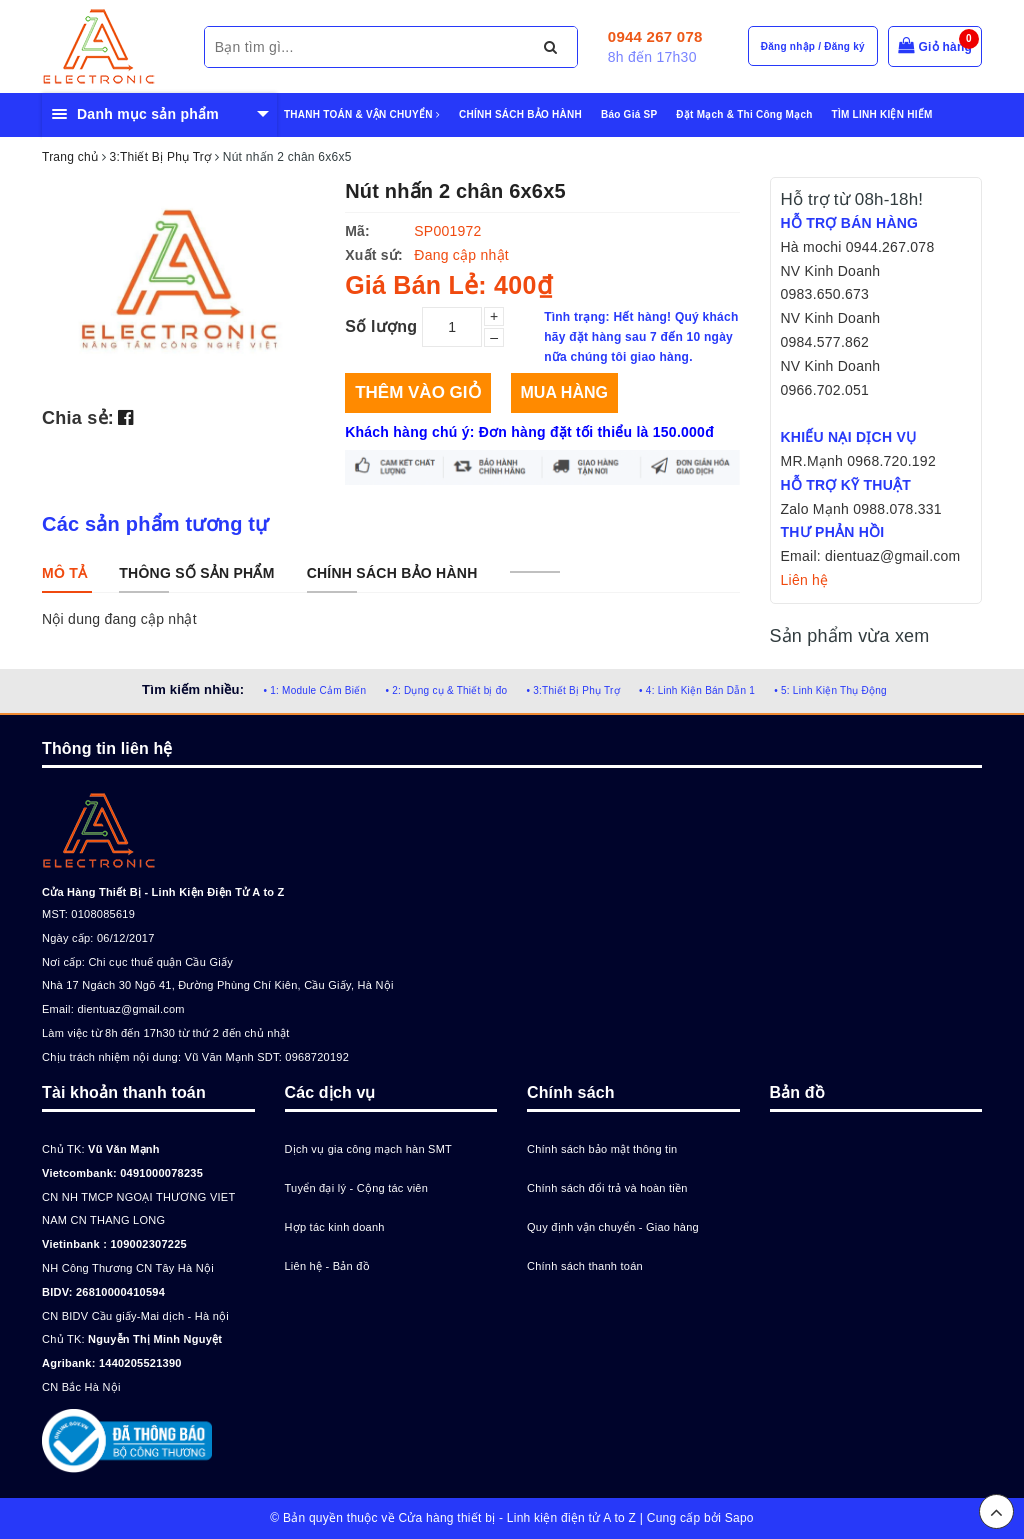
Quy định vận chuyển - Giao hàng (613, 1227)
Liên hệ (805, 580)
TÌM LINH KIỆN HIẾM (882, 114)
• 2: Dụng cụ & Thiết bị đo (446, 690)
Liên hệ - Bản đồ (327, 1266)
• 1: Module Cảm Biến (314, 690)
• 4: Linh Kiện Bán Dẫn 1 (697, 690)
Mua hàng (564, 392)
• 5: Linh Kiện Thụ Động (830, 690)
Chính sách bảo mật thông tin (602, 1149)
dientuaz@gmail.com (130, 1009)
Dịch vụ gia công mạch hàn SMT (369, 1149)
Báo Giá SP (629, 114)
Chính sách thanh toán (585, 1266)
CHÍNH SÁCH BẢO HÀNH (520, 114)
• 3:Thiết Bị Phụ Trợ (573, 690)
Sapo (739, 1518)
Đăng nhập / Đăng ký (813, 46)
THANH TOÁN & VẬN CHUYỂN (362, 114)
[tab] (64, 573)
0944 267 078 (655, 36)
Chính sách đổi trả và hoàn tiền (607, 1188)
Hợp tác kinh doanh (335, 1227)
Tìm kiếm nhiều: (193, 689)
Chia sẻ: (78, 418)
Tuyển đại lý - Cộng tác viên (357, 1188)
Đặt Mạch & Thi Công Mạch (744, 114)
